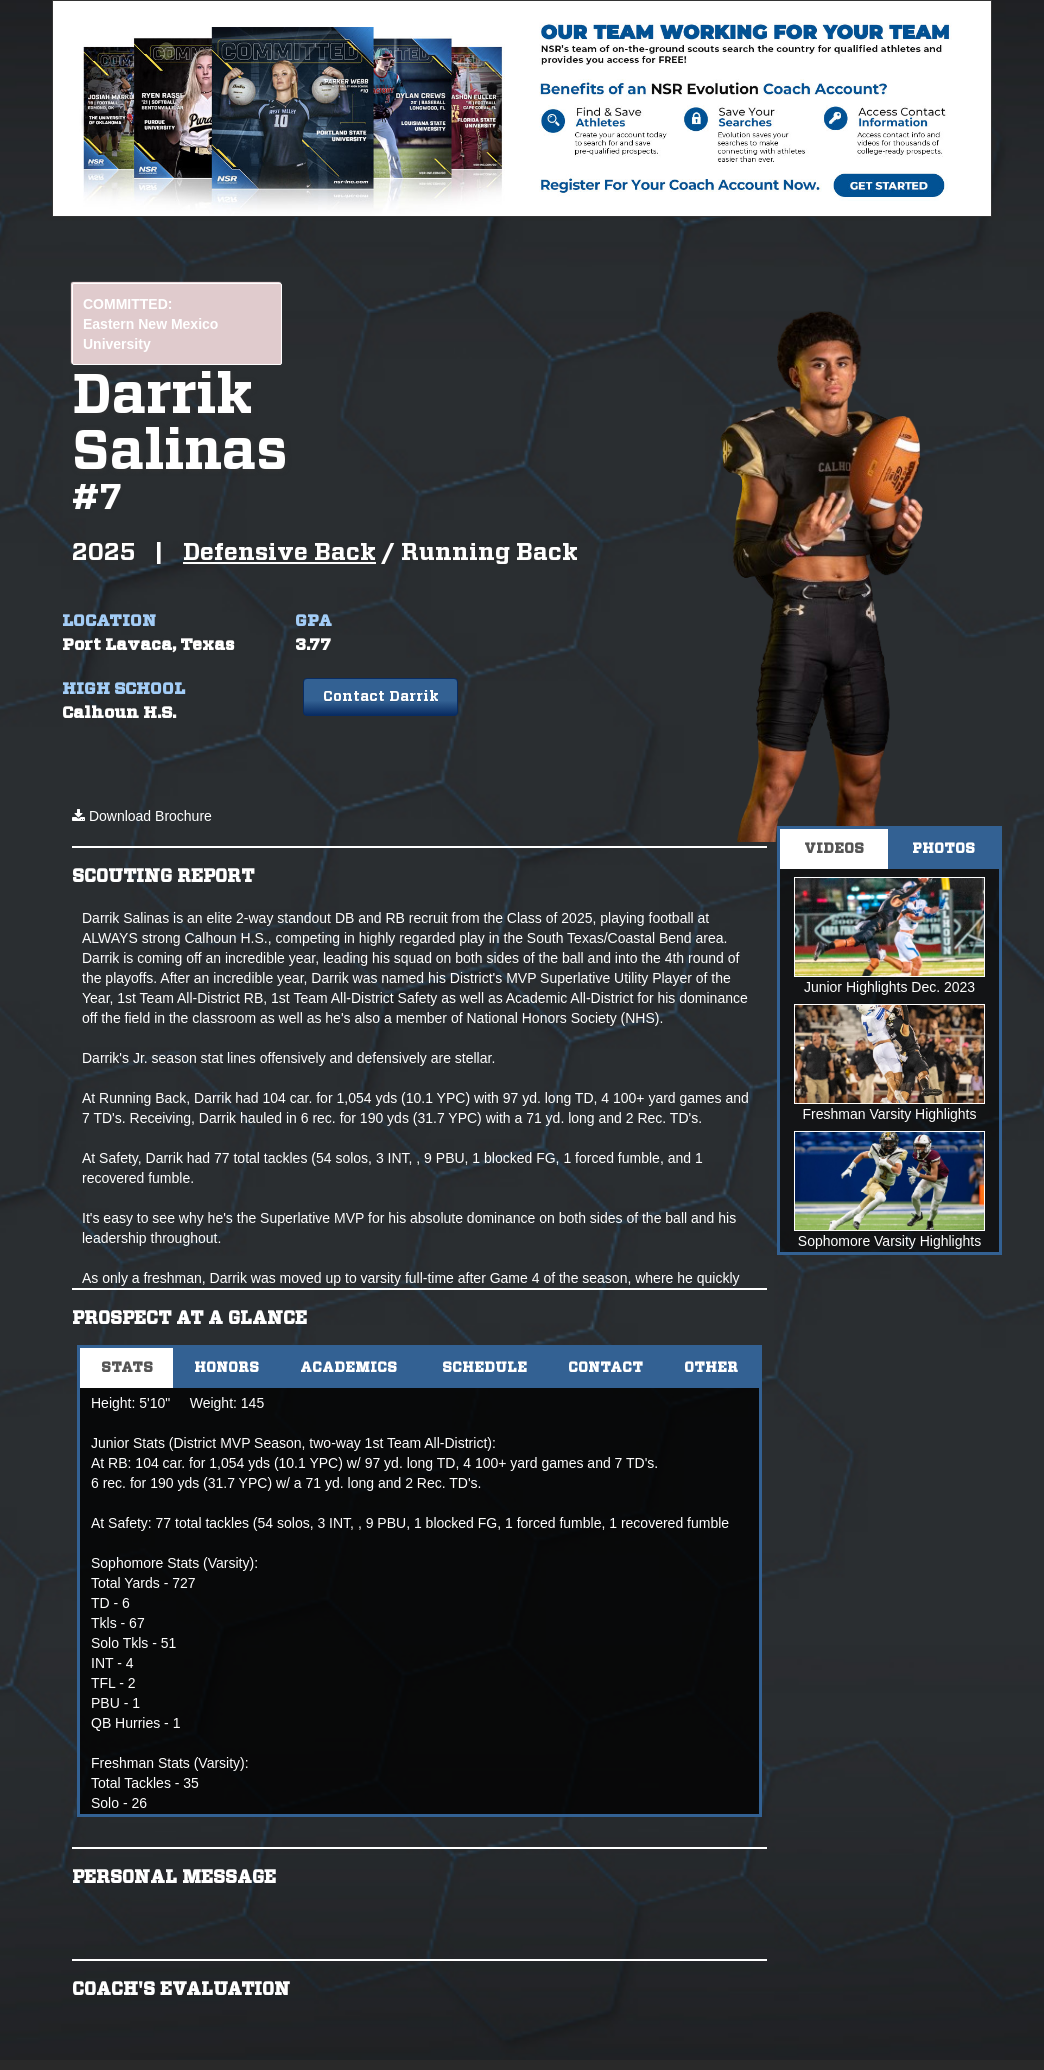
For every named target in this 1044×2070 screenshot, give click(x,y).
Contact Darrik (381, 697)
